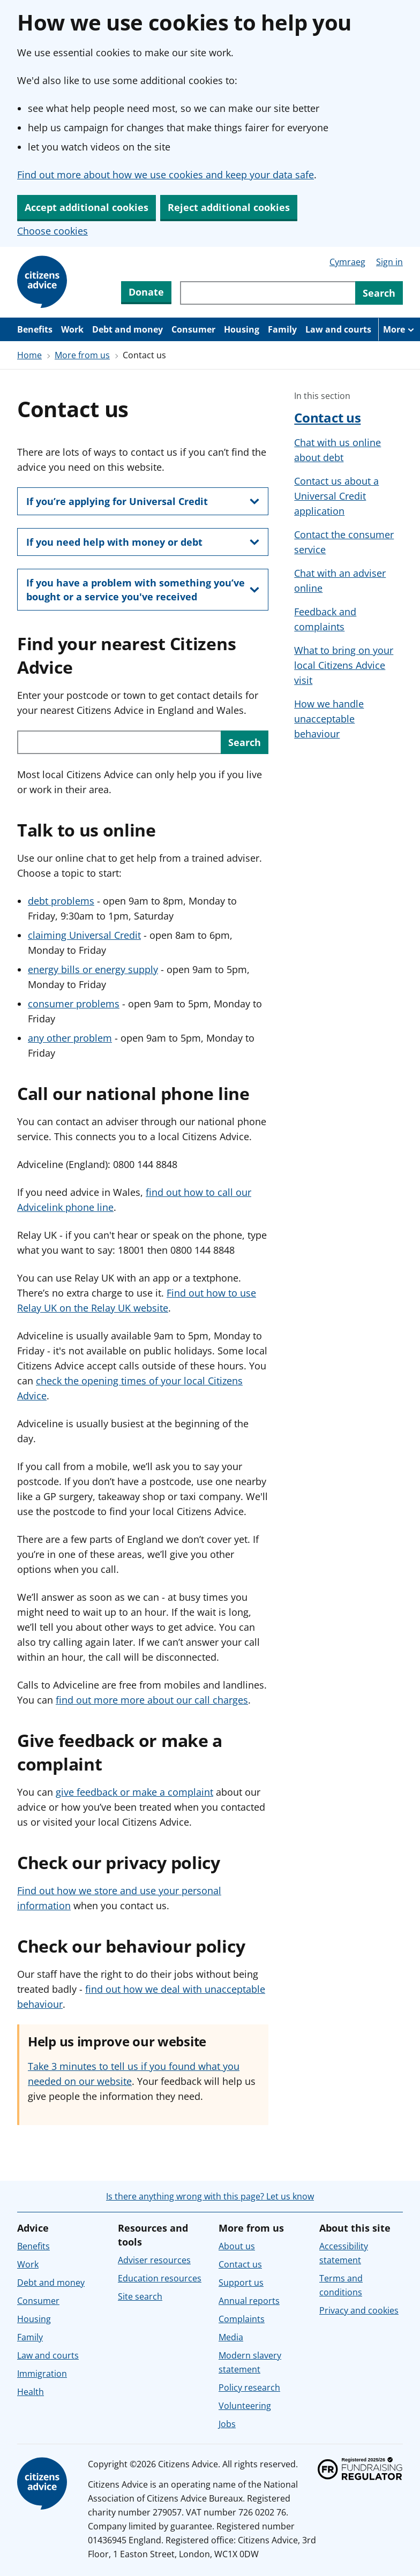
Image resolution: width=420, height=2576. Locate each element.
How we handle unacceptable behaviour (329, 718)
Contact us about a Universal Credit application (336, 495)
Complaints (242, 2319)
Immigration (42, 2373)
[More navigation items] (399, 329)
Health (30, 2392)
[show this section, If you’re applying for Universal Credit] (142, 501)
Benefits (34, 329)
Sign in (389, 262)
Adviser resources (154, 2260)
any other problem (70, 1037)
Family (282, 329)
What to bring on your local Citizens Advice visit (343, 665)
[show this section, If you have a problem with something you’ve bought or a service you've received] (142, 590)
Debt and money (127, 329)
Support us (241, 2282)
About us (237, 2246)
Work (72, 329)
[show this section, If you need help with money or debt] (142, 542)
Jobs (227, 2424)
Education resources (159, 2278)
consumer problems (73, 1003)
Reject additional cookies (229, 207)
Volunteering (245, 2406)
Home (29, 355)
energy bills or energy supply (93, 969)
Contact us (327, 417)
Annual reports (249, 2301)
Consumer (193, 329)
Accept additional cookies (86, 207)
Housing (241, 329)
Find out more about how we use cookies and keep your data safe (165, 174)
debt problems (61, 900)
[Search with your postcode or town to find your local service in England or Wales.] (119, 742)
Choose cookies (52, 230)
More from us (82, 355)
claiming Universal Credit (84, 935)
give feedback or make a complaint (134, 1792)
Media (231, 2337)
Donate (146, 291)
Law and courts (338, 329)
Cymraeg (347, 262)
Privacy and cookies (359, 2310)
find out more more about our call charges (152, 1699)
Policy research (249, 2387)
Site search (140, 2296)
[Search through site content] (267, 293)
